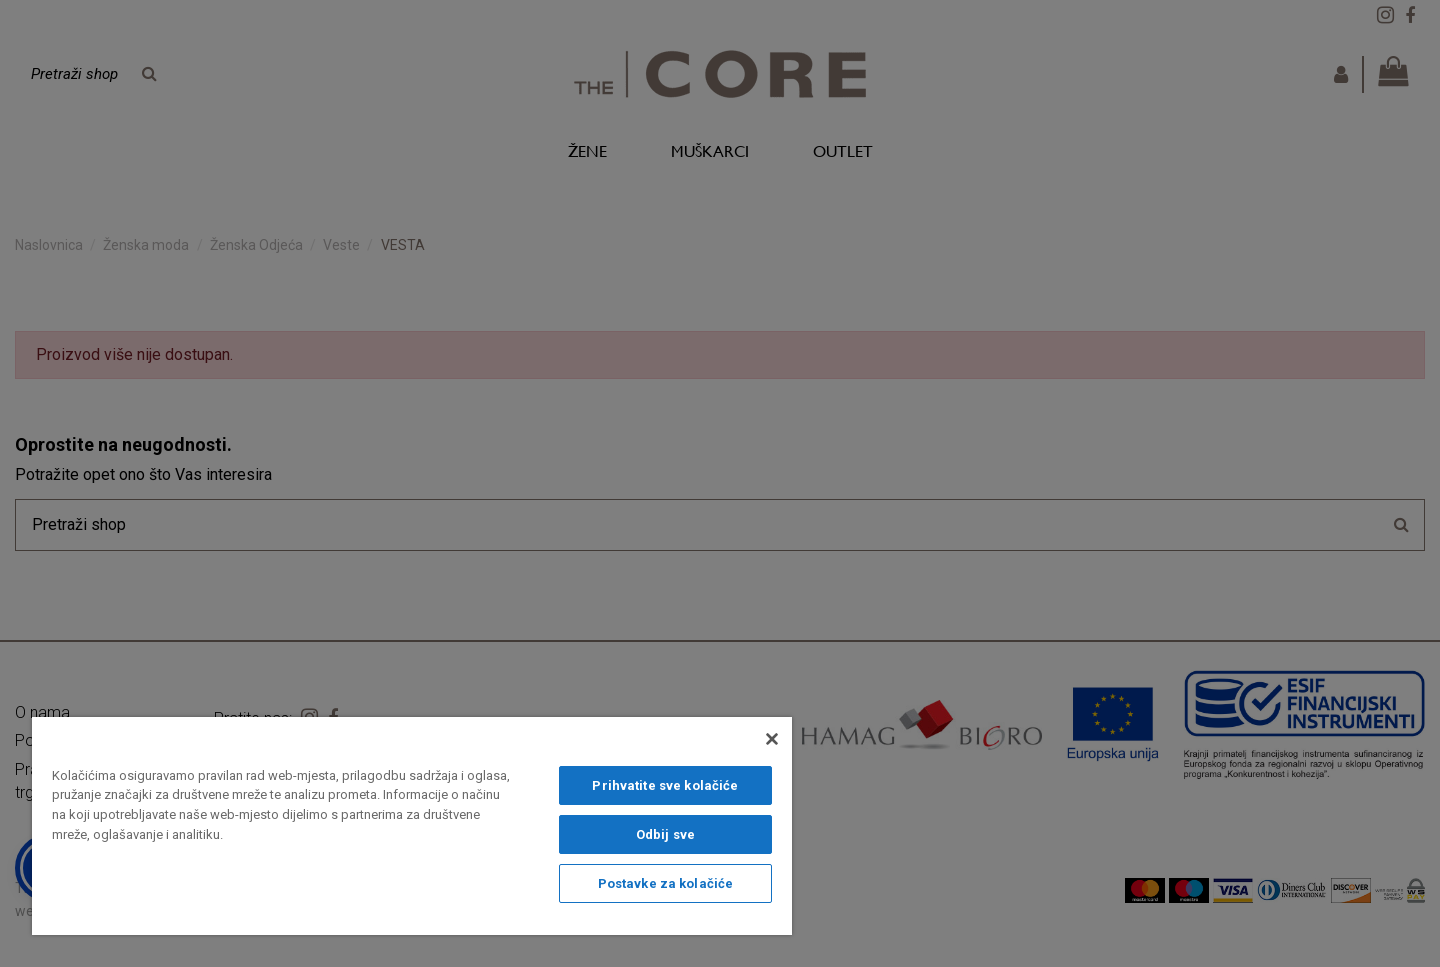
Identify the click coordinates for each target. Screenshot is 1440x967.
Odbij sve (665, 834)
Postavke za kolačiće (666, 883)
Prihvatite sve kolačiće (665, 785)
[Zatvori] (772, 739)
